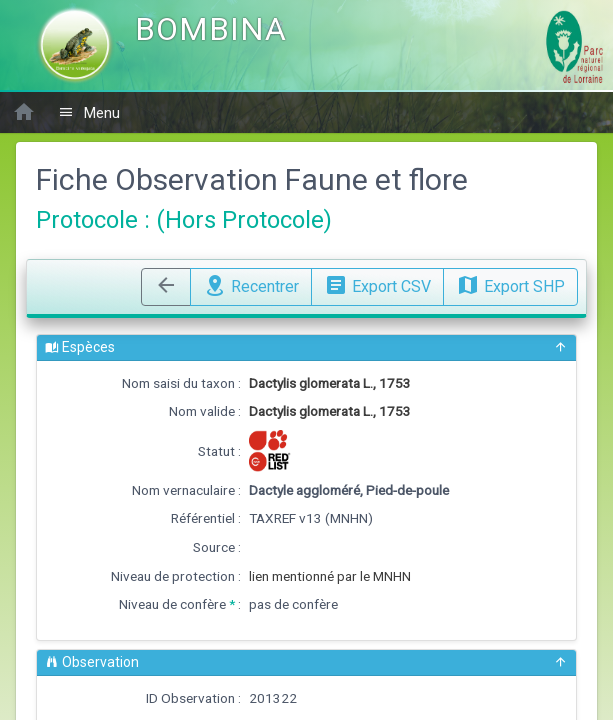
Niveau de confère (172, 604)
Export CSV (377, 284)
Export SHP (510, 284)
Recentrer (251, 284)
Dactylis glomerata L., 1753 (330, 383)
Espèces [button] (306, 347)
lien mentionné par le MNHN (330, 576)
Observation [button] (306, 662)
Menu (89, 112)
